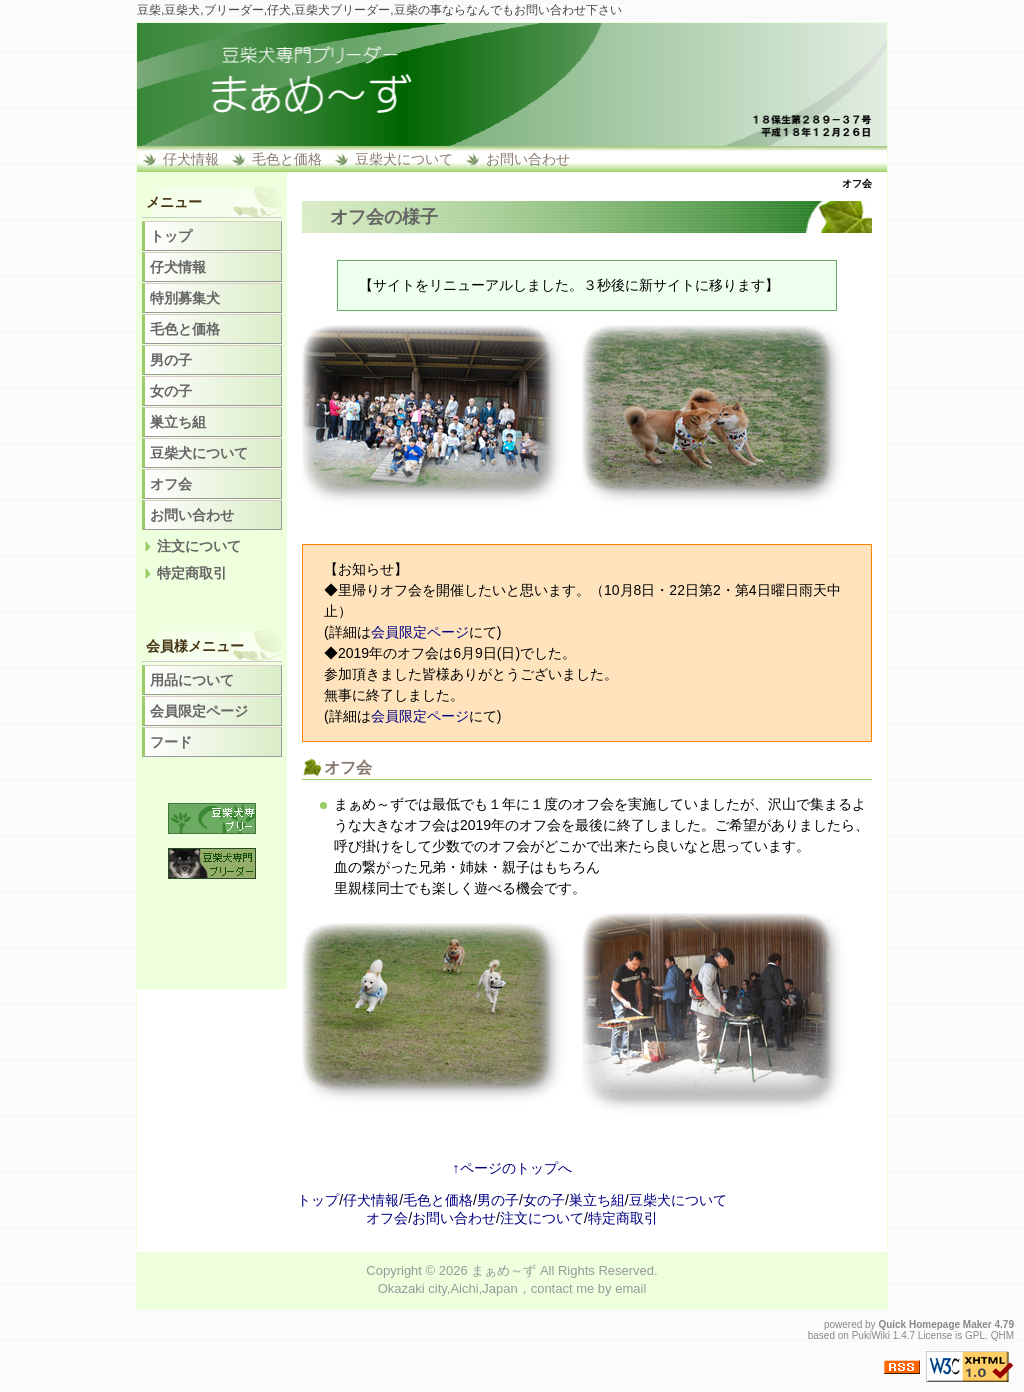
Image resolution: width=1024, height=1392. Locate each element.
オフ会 (171, 484)
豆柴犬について (404, 159)
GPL (975, 1335)
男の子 (171, 360)
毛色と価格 (287, 159)
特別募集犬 (185, 298)
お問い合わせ (528, 159)
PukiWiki (871, 1335)
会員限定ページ (420, 632)
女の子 (171, 391)
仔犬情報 (191, 159)
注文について (199, 546)
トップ (171, 236)
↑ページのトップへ (512, 1168)
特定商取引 (192, 573)
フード (171, 742)
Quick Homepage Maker (934, 1324)
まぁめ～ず (503, 1270)
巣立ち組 (178, 422)
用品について (192, 680)
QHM (1002, 1335)
